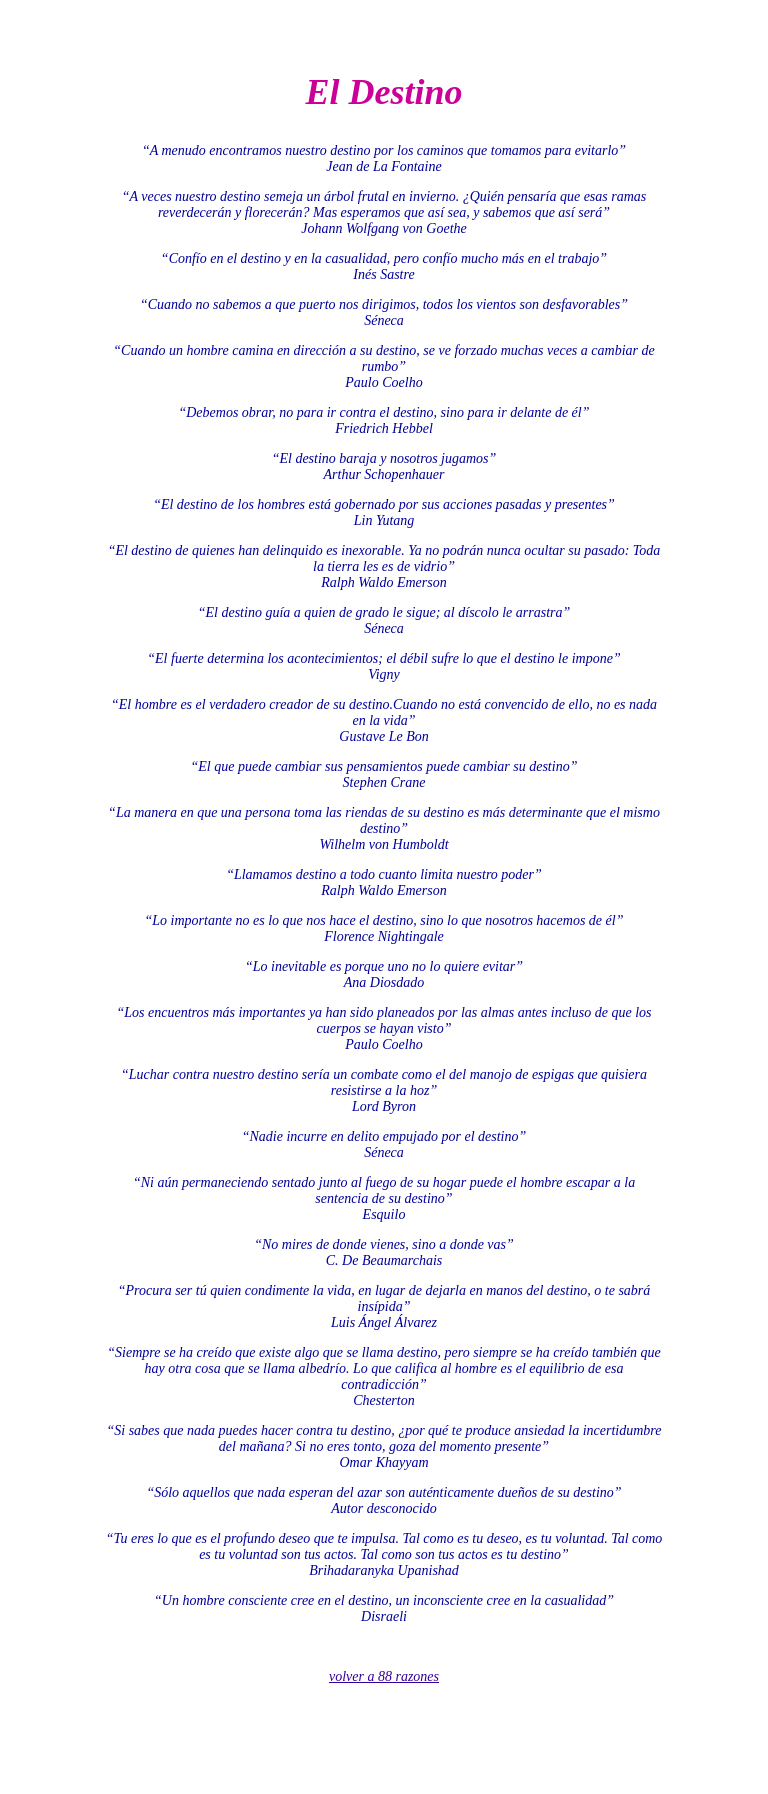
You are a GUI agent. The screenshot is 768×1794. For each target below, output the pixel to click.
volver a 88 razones (384, 1676)
